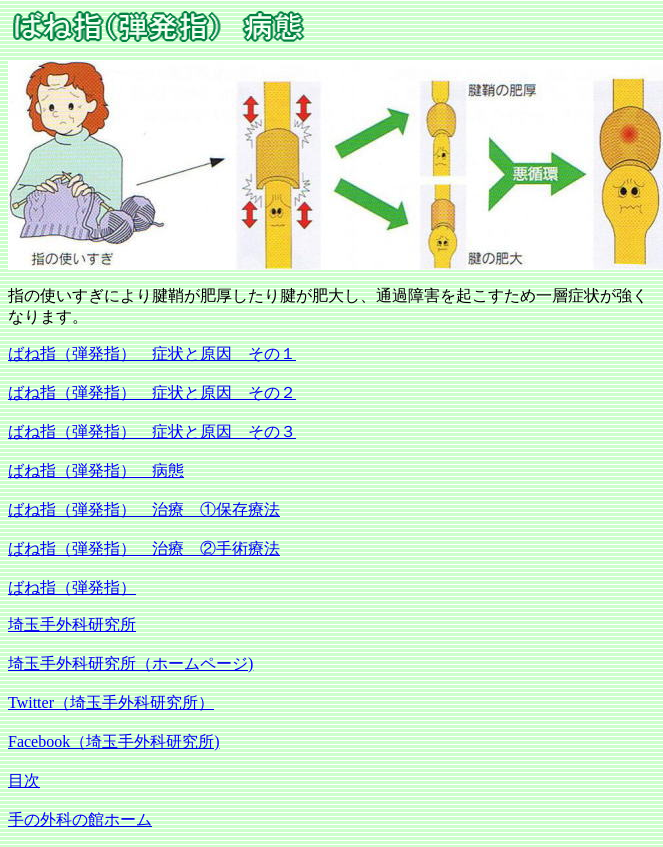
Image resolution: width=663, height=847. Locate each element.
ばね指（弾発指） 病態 (96, 470)
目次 (24, 780)
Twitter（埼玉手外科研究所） (111, 702)
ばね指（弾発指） (72, 587)
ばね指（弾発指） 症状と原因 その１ (152, 353)
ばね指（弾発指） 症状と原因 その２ (152, 392)
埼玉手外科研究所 (72, 624)
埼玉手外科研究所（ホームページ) (130, 663)
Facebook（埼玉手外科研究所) (114, 741)
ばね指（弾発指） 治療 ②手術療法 (144, 548)
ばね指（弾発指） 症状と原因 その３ (152, 431)
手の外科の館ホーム (80, 819)
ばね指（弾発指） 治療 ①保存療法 (144, 509)
